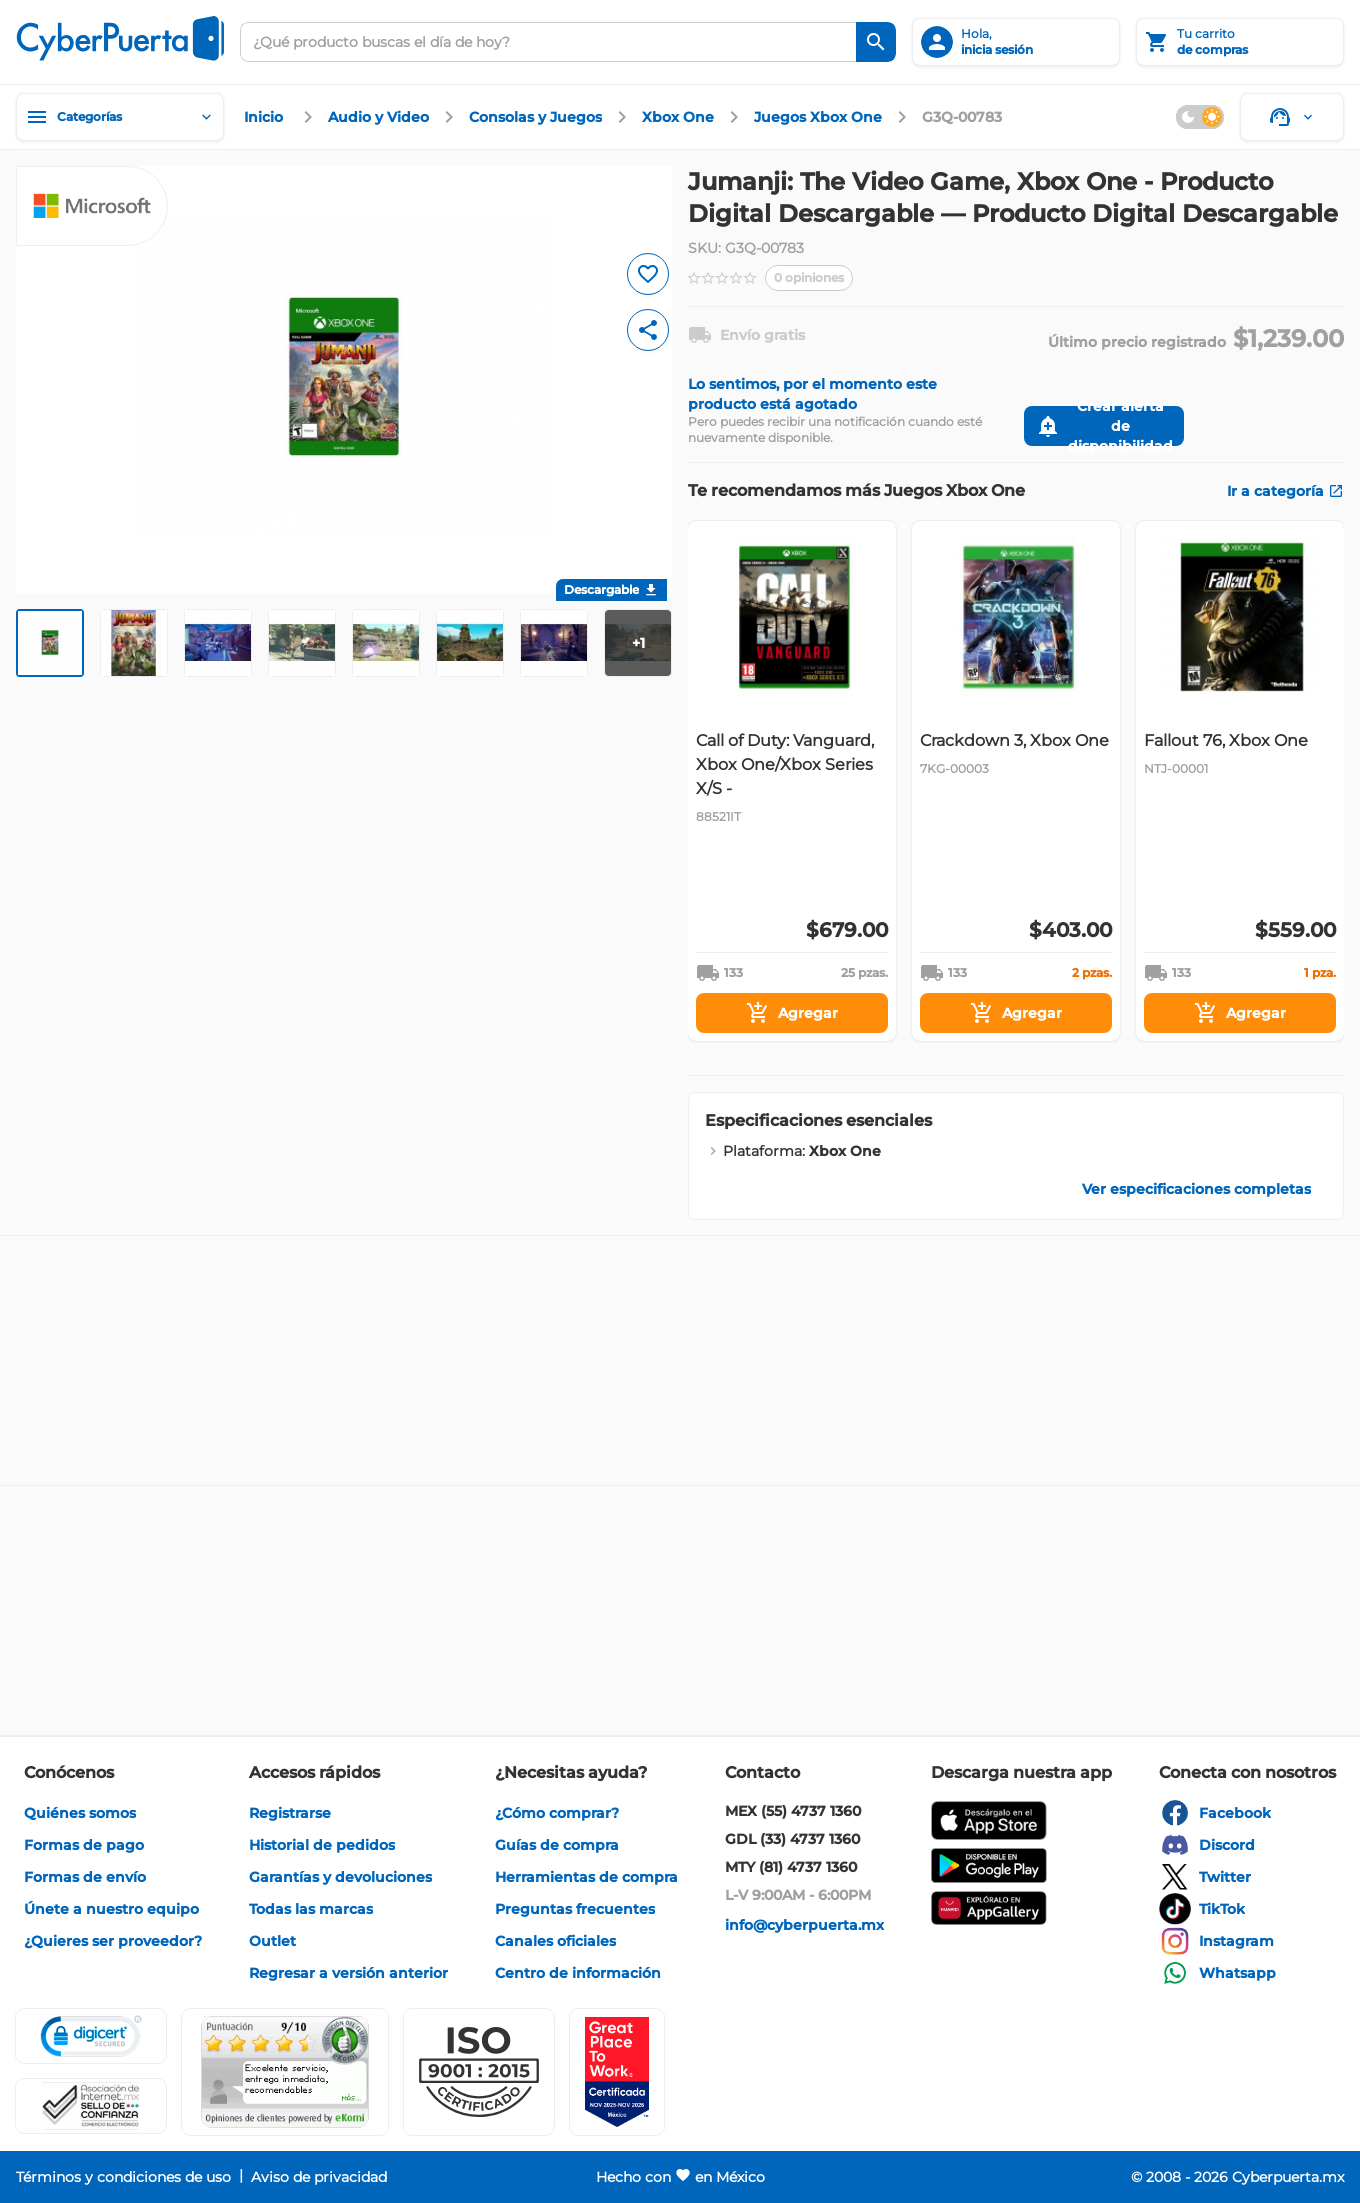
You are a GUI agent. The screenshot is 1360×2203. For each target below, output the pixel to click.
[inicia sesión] (1016, 42)
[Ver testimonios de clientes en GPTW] (617, 2072)
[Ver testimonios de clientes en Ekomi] (285, 2072)
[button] (479, 2072)
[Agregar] (792, 1013)
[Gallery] (1016, 781)
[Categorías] (120, 117)
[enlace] (266, 117)
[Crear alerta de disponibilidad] (1104, 426)
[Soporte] (1292, 117)
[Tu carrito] (1240, 42)
